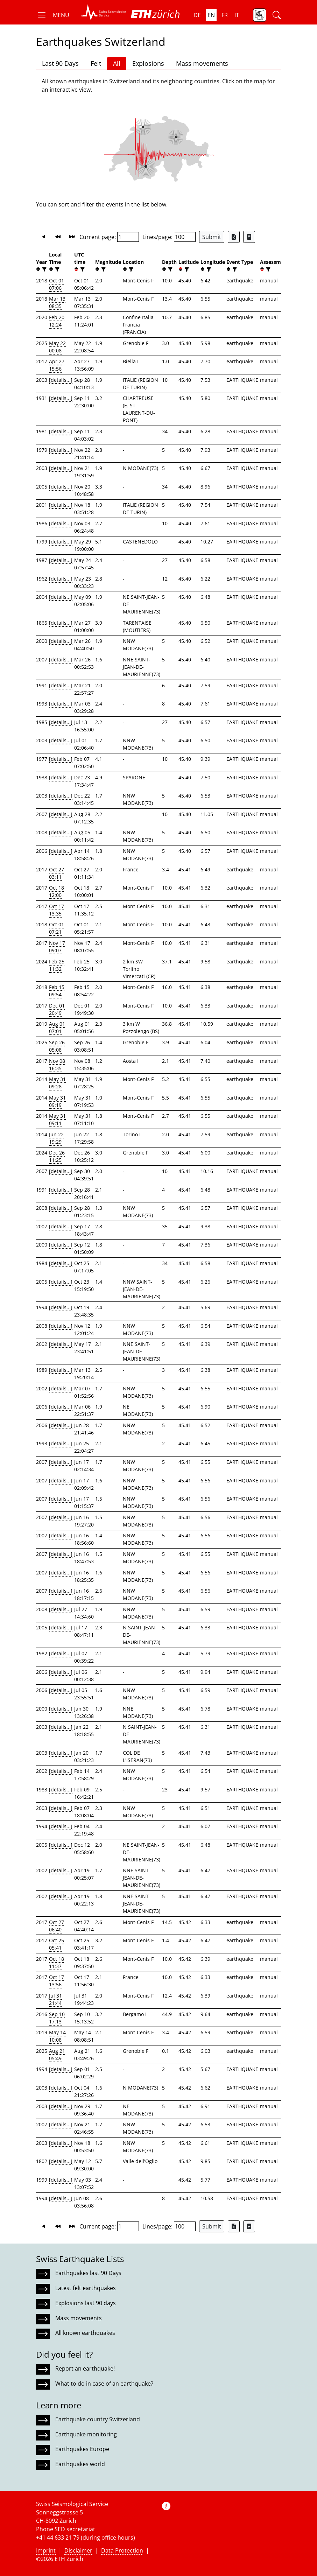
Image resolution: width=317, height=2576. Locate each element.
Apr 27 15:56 (56, 365)
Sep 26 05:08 (57, 1046)
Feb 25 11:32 (56, 965)
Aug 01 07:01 (57, 1027)
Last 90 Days (60, 63)
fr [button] (224, 15)
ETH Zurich (69, 2559)
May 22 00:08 (57, 347)
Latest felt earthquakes (85, 2288)
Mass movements (202, 63)
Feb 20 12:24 (56, 321)
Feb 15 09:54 (56, 991)
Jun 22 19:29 (56, 1138)
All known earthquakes (85, 2333)
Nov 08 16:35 (57, 1065)
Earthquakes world (80, 2464)
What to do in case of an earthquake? (104, 2383)
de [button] (197, 15)
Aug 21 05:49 (57, 2055)
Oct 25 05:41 (56, 1944)
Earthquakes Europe (82, 2449)
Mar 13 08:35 (57, 302)
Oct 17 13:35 (56, 910)
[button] (52, 15)
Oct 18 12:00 (56, 891)
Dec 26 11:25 (57, 1156)
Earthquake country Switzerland (97, 2419)
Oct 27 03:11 (56, 873)
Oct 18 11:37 (56, 1963)
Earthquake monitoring (86, 2434)
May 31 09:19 (57, 1101)
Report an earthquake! (85, 2368)
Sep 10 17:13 (57, 2018)
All (116, 63)
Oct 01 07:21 (56, 928)
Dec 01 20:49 (57, 1009)
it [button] (236, 15)
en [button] (211, 15)
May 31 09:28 (57, 1083)
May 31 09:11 (57, 1119)
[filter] (43, 269)
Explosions (148, 63)
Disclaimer (78, 2550)
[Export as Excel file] (234, 237)
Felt (96, 63)
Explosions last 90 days (85, 2303)
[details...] (60, 380)
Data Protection (122, 2550)
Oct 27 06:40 (56, 1926)
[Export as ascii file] (249, 237)
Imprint (46, 2550)
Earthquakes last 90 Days (88, 2273)
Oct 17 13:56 (56, 1981)
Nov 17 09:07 (57, 947)
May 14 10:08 (57, 2036)
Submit (211, 237)
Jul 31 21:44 (55, 1999)
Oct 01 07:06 (56, 284)
